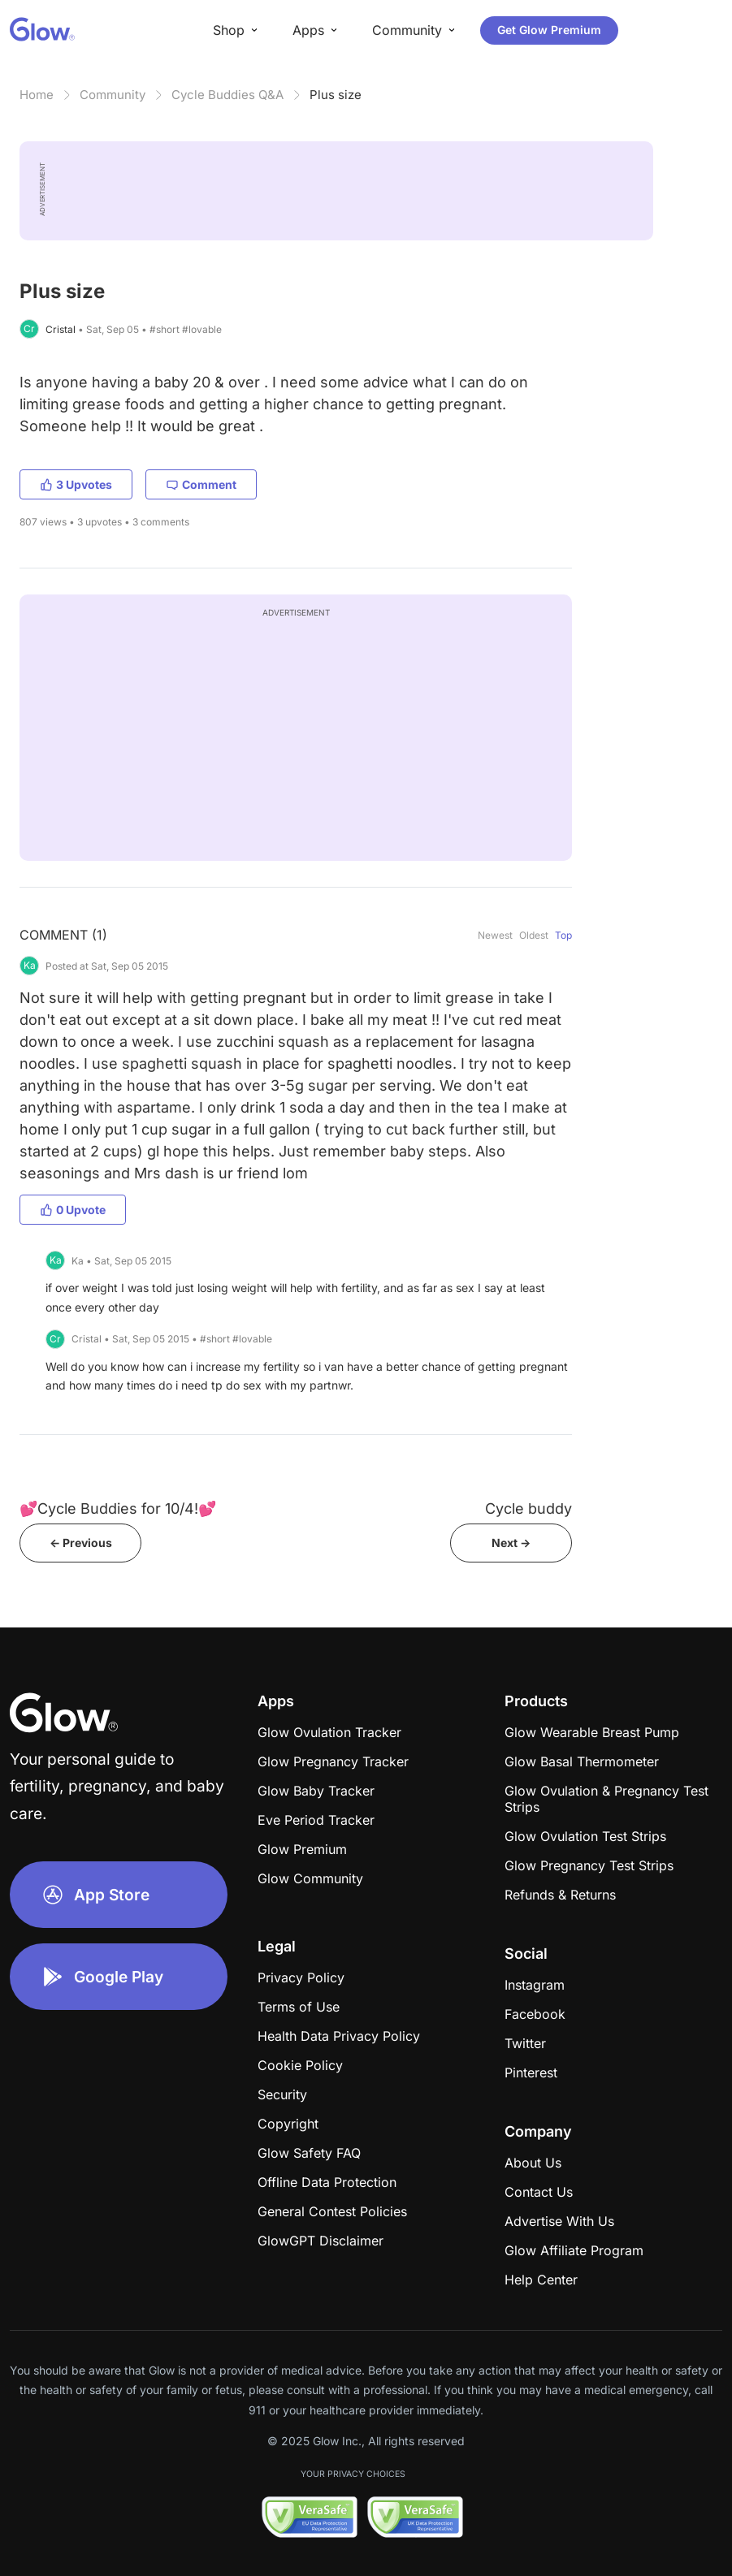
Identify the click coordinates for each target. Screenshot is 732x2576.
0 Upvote (73, 1210)
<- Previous (81, 1542)
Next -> (511, 1542)
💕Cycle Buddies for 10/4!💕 (117, 1508)
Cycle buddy (528, 1508)
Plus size (336, 94)
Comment (201, 484)
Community (112, 94)
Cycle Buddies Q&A (227, 94)
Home (36, 94)
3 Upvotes (76, 484)
